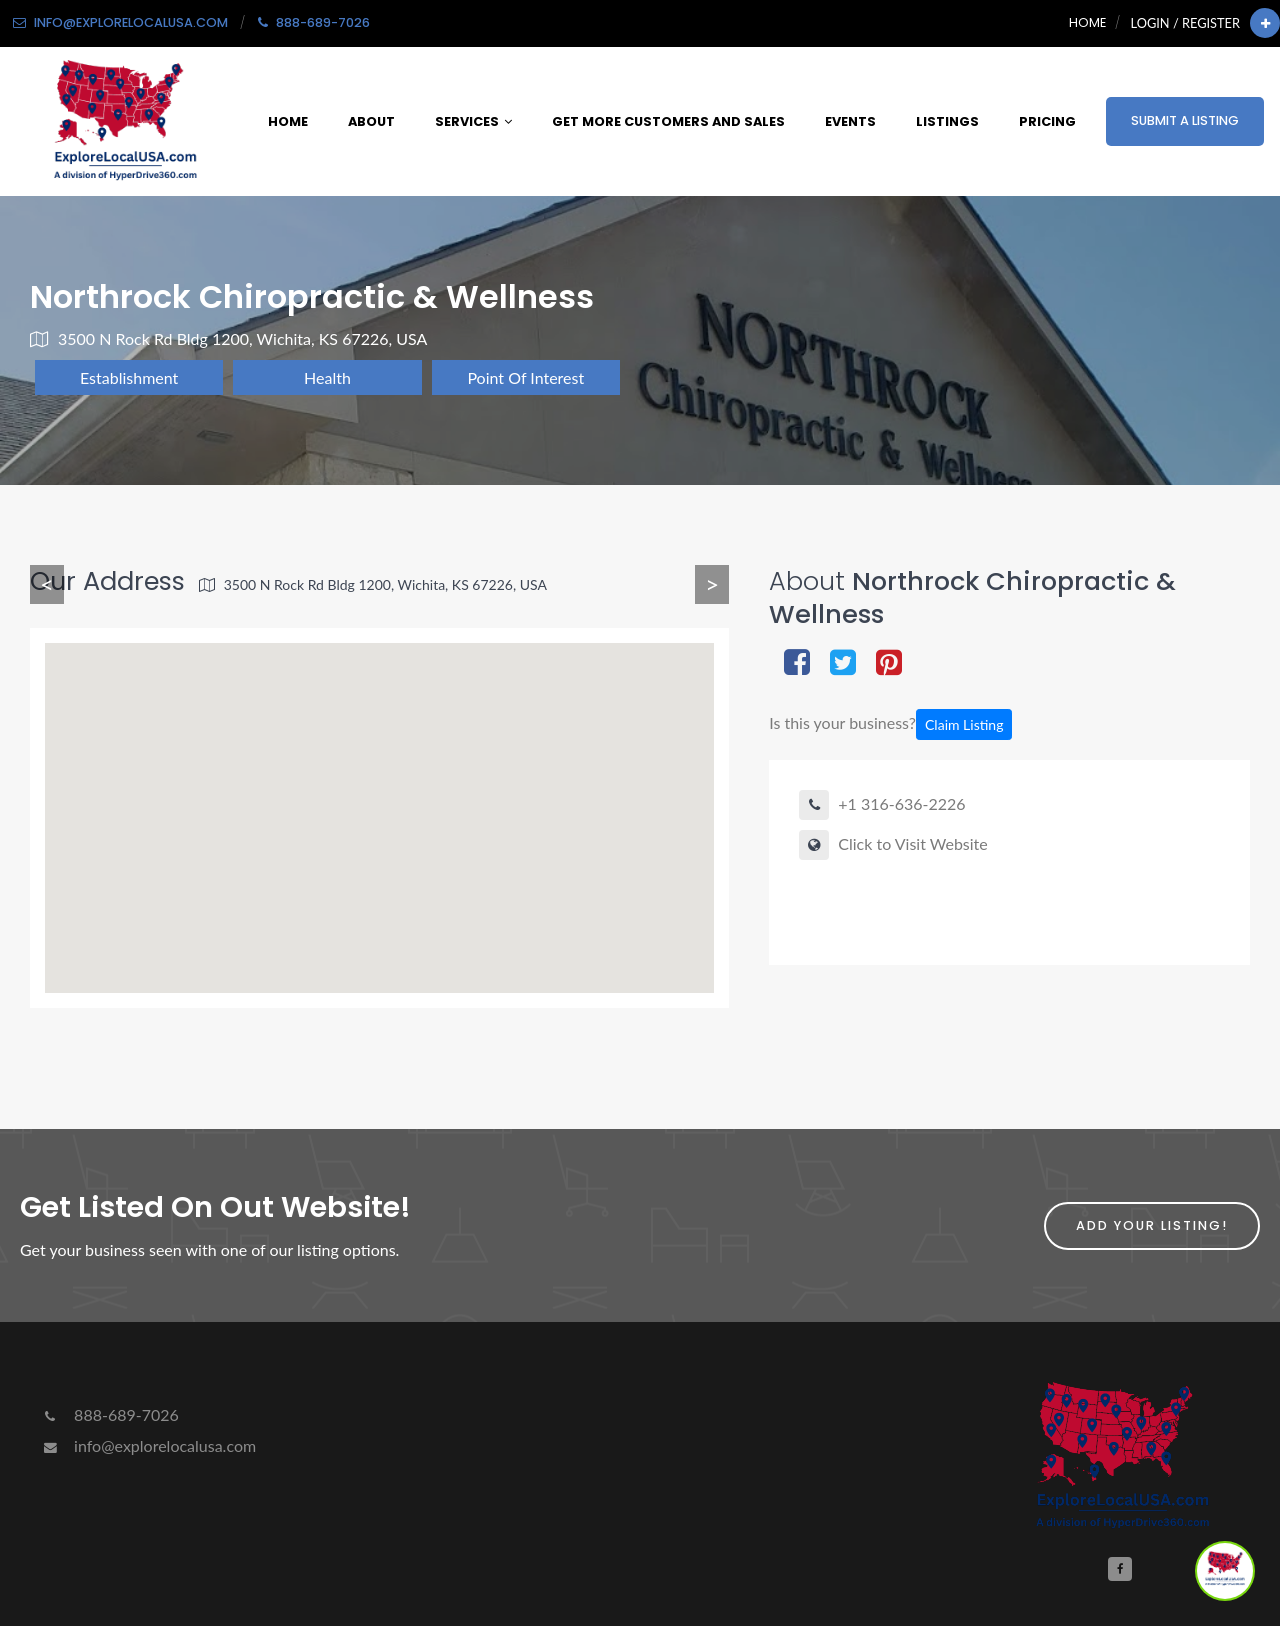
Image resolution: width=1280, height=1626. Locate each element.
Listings (947, 121)
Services (473, 121)
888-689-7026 (109, 1414)
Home (1087, 22)
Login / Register (1185, 23)
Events (850, 121)
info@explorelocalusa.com (148, 1445)
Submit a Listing (1185, 120)
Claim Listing (964, 724)
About (371, 121)
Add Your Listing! (1152, 1225)
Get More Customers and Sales (668, 121)
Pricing (1047, 121)
